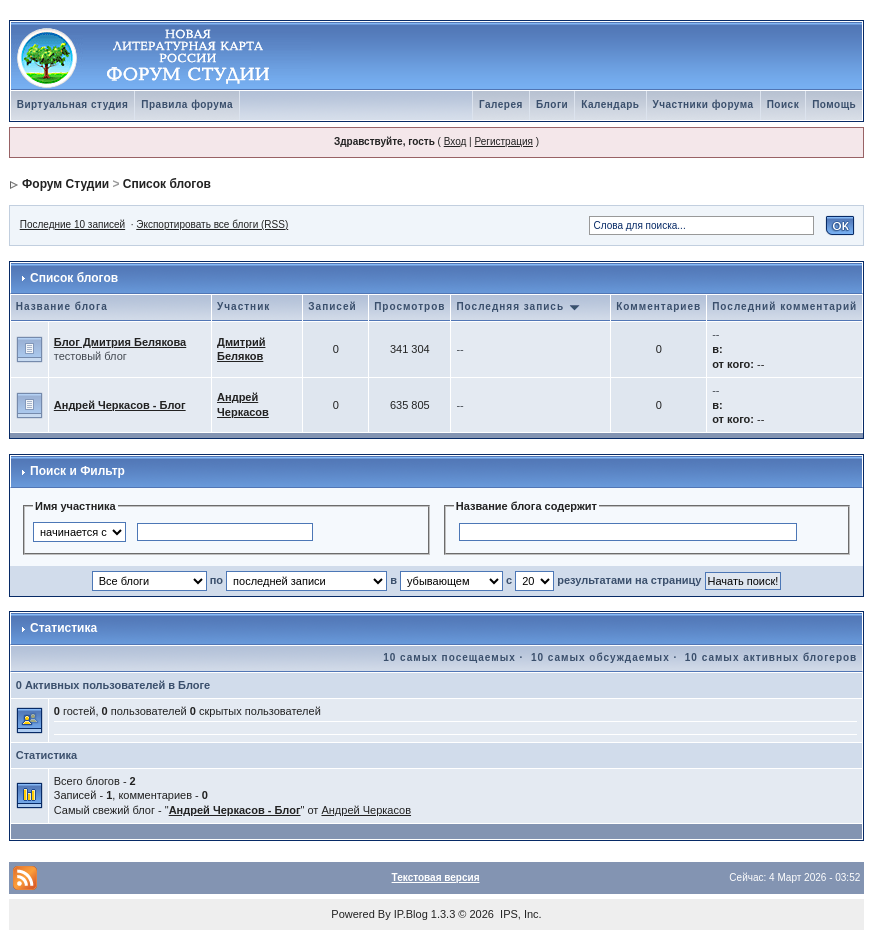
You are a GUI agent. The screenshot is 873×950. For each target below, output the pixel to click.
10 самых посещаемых (449, 657)
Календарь (610, 104)
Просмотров (409, 306)
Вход (455, 141)
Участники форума (703, 104)
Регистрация (503, 141)
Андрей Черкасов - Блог (120, 405)
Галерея (501, 104)
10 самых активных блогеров (771, 657)
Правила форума (187, 104)
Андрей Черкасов (366, 810)
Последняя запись (518, 306)
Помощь (834, 104)
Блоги (552, 104)
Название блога (62, 306)
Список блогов (167, 184)
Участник (243, 306)
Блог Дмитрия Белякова (120, 342)
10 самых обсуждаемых (600, 657)
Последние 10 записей (72, 224)
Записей (332, 306)
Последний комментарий (784, 306)
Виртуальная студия (73, 104)
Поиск (783, 104)
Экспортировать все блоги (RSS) (212, 224)
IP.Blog (411, 914)
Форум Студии (65, 184)
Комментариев (658, 306)
